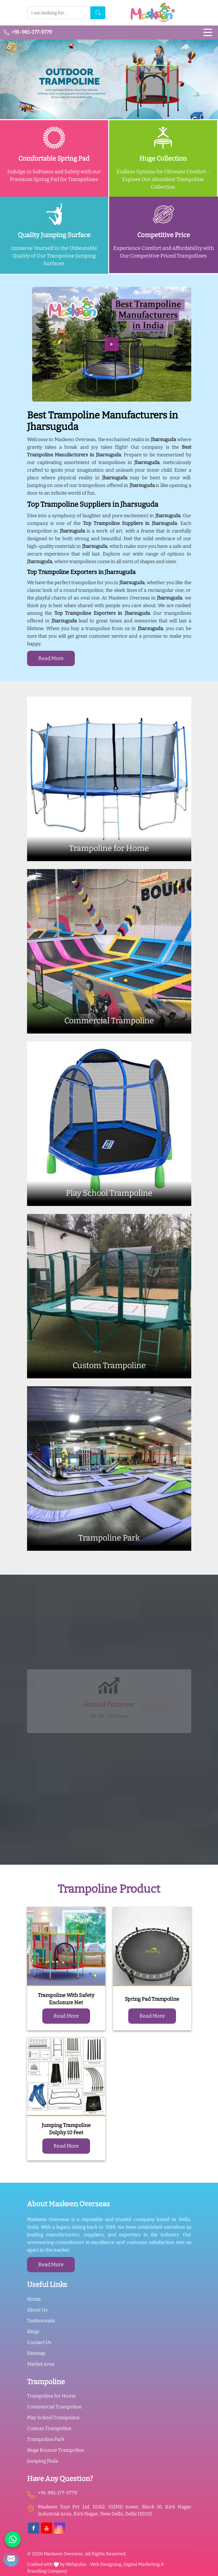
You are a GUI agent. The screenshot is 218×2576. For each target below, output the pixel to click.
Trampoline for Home (51, 2396)
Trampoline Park (46, 2439)
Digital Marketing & (143, 2564)
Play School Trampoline (53, 2417)
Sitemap (36, 2353)
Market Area (40, 2364)
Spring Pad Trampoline (152, 1999)
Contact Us (39, 2342)
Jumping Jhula (42, 2461)
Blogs (33, 2331)
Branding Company (47, 2571)
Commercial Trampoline (54, 2407)
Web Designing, (106, 2564)
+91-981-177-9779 (28, 32)
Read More (51, 658)
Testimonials (41, 2321)
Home (34, 2299)
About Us (37, 2310)
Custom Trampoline (49, 2428)
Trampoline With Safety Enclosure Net (66, 1999)
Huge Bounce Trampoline (55, 2450)
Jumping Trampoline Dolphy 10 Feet (66, 2129)
